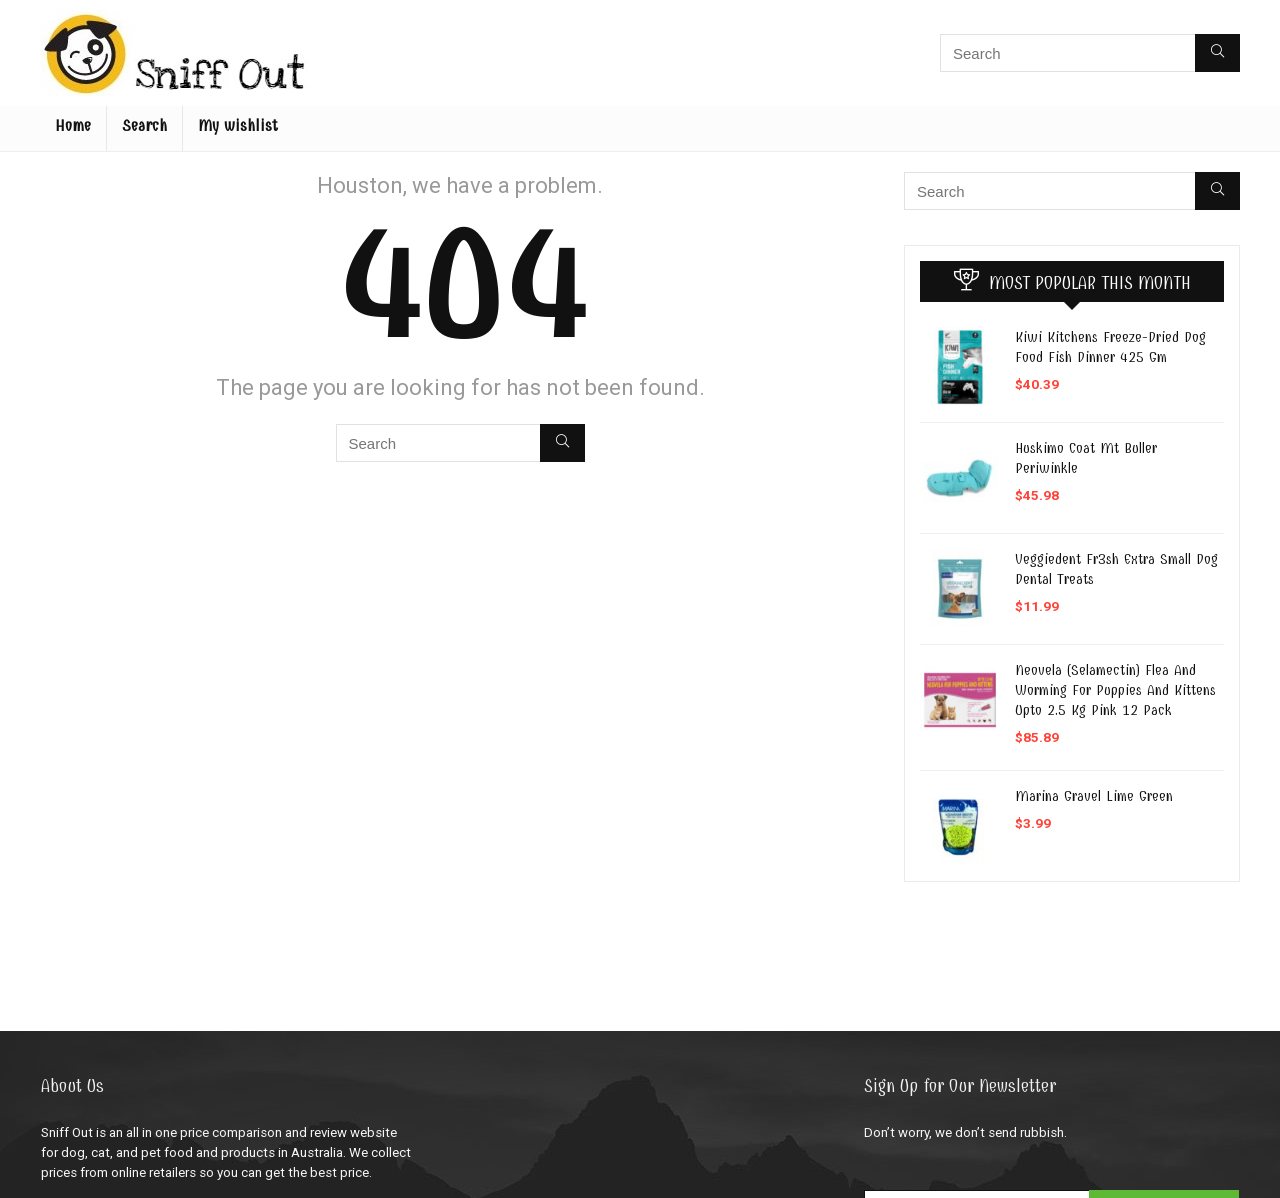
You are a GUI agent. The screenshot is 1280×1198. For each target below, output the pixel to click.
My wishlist (238, 126)
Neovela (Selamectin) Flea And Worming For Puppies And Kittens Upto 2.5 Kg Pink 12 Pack (1115, 690)
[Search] (1217, 53)
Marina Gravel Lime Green (1094, 796)
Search (144, 126)
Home (73, 126)
